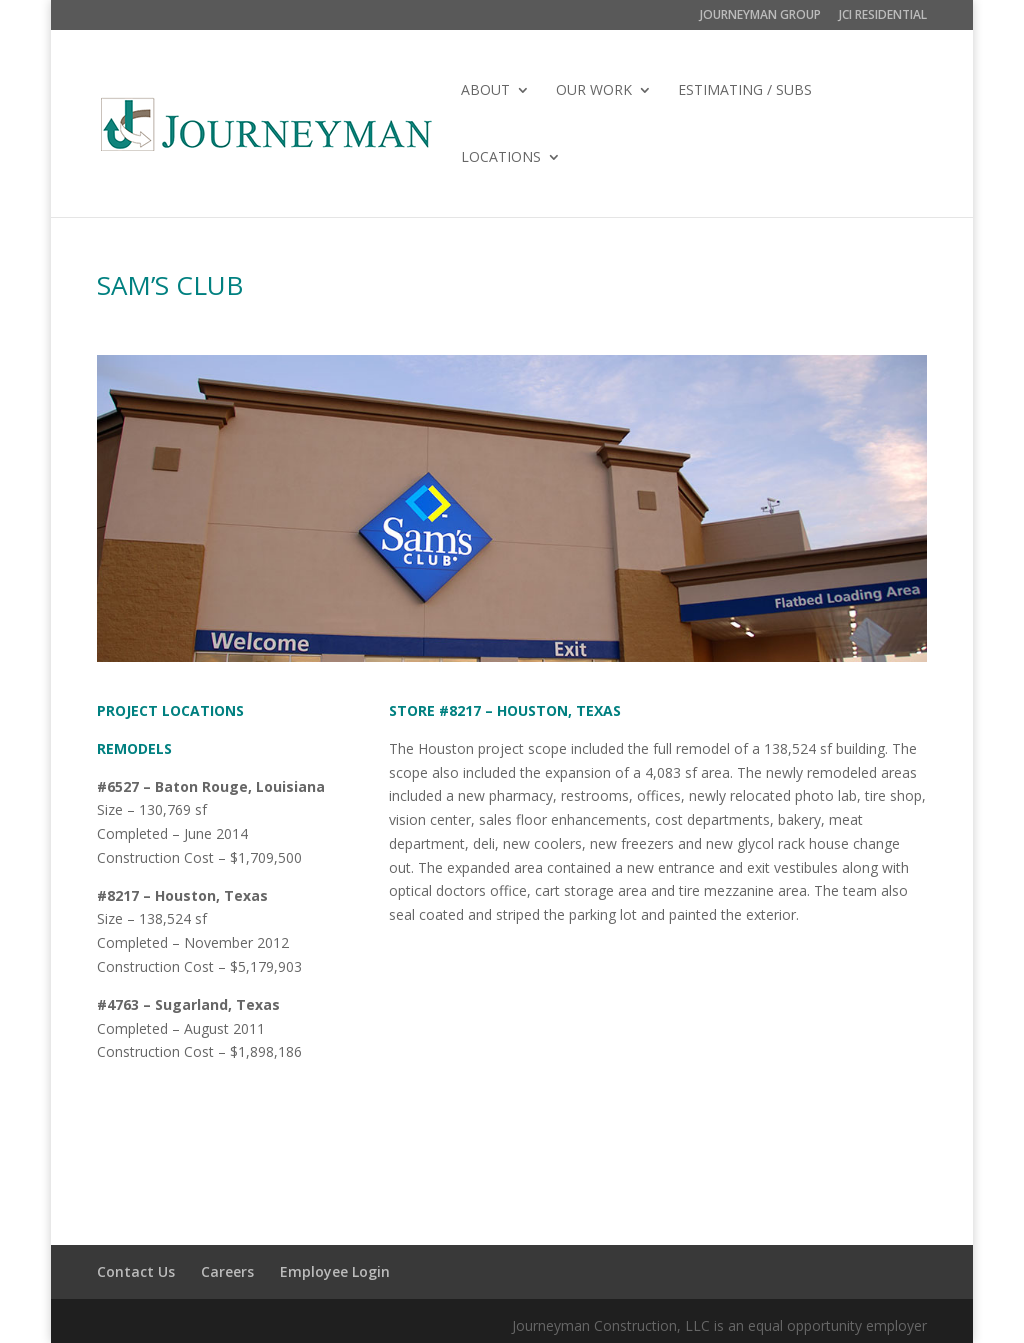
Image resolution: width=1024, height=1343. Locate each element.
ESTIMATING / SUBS (745, 91)
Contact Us (136, 1271)
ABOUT (485, 91)
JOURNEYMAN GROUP (760, 16)
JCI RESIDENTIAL (883, 16)
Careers (227, 1271)
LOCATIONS (501, 158)
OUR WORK (594, 91)
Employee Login (335, 1271)
